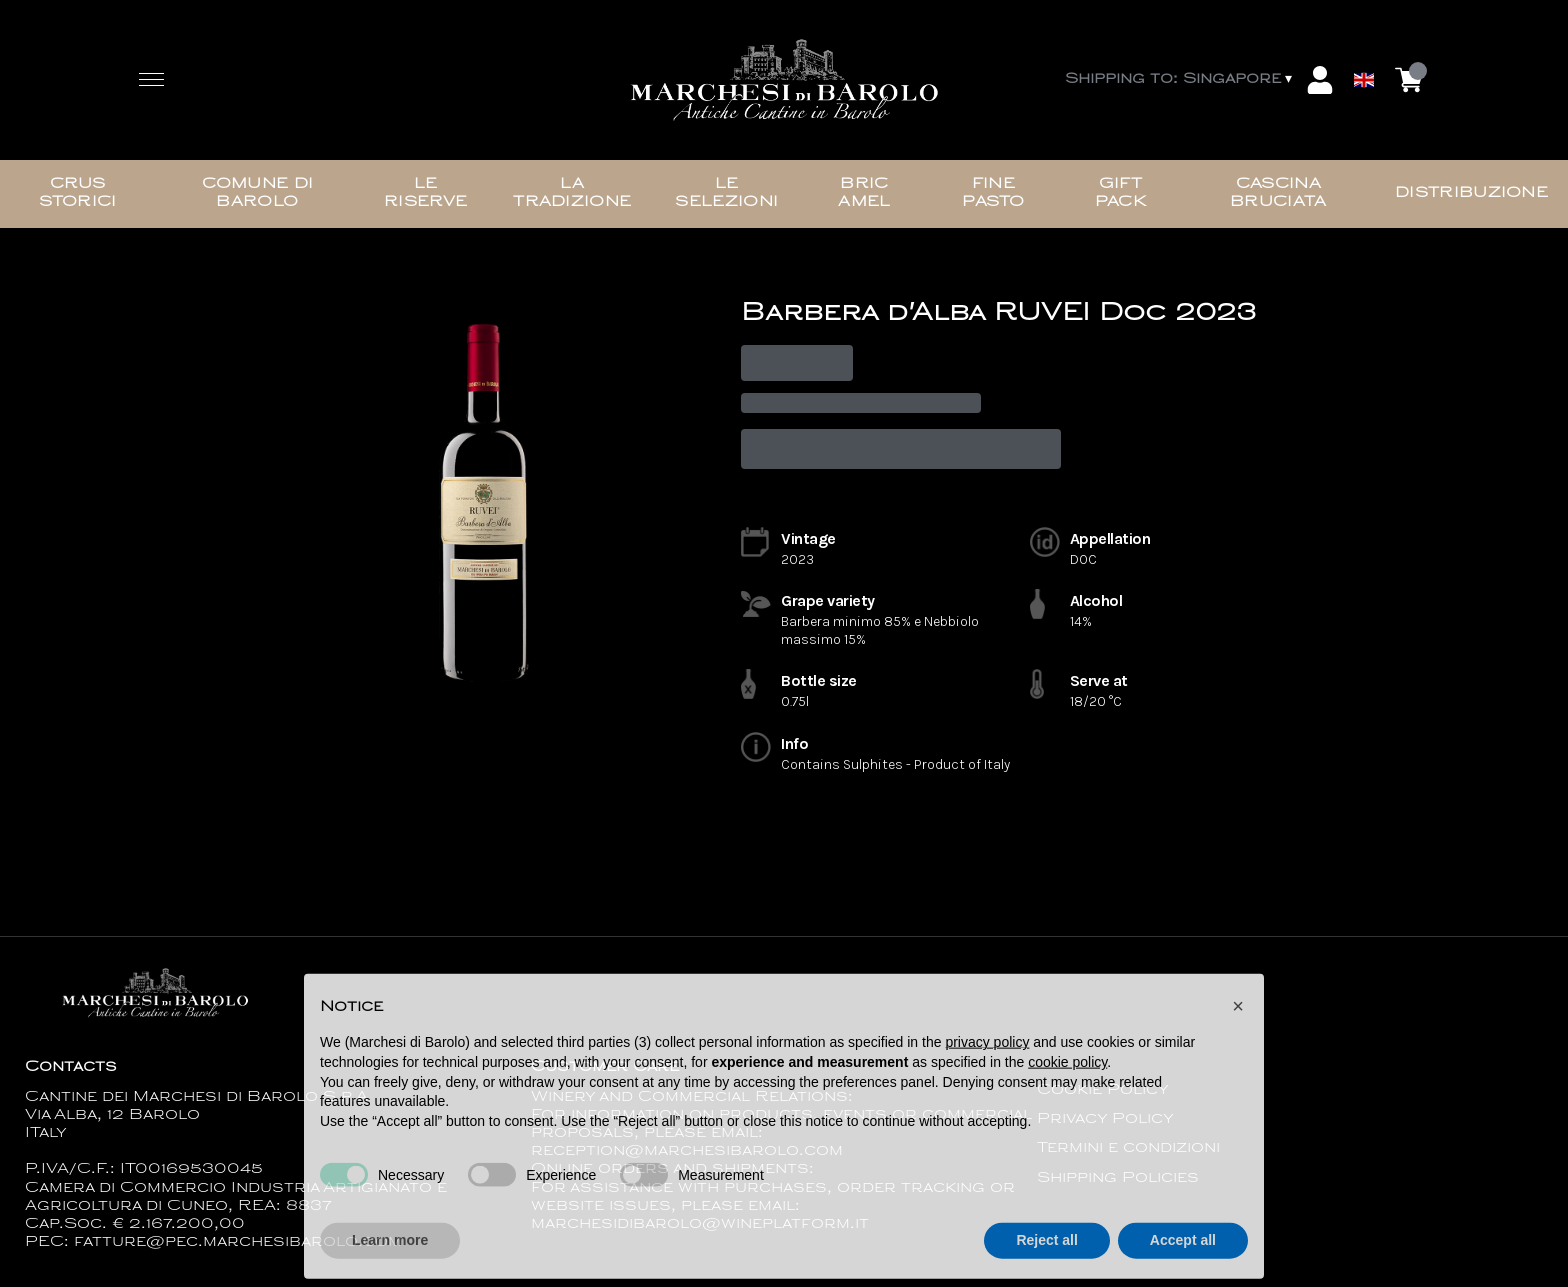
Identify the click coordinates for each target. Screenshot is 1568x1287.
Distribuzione (1471, 193)
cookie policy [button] (1067, 1095)
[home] (784, 80)
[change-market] (1180, 80)
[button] (1238, 1039)
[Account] (1320, 80)
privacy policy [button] (987, 1076)
